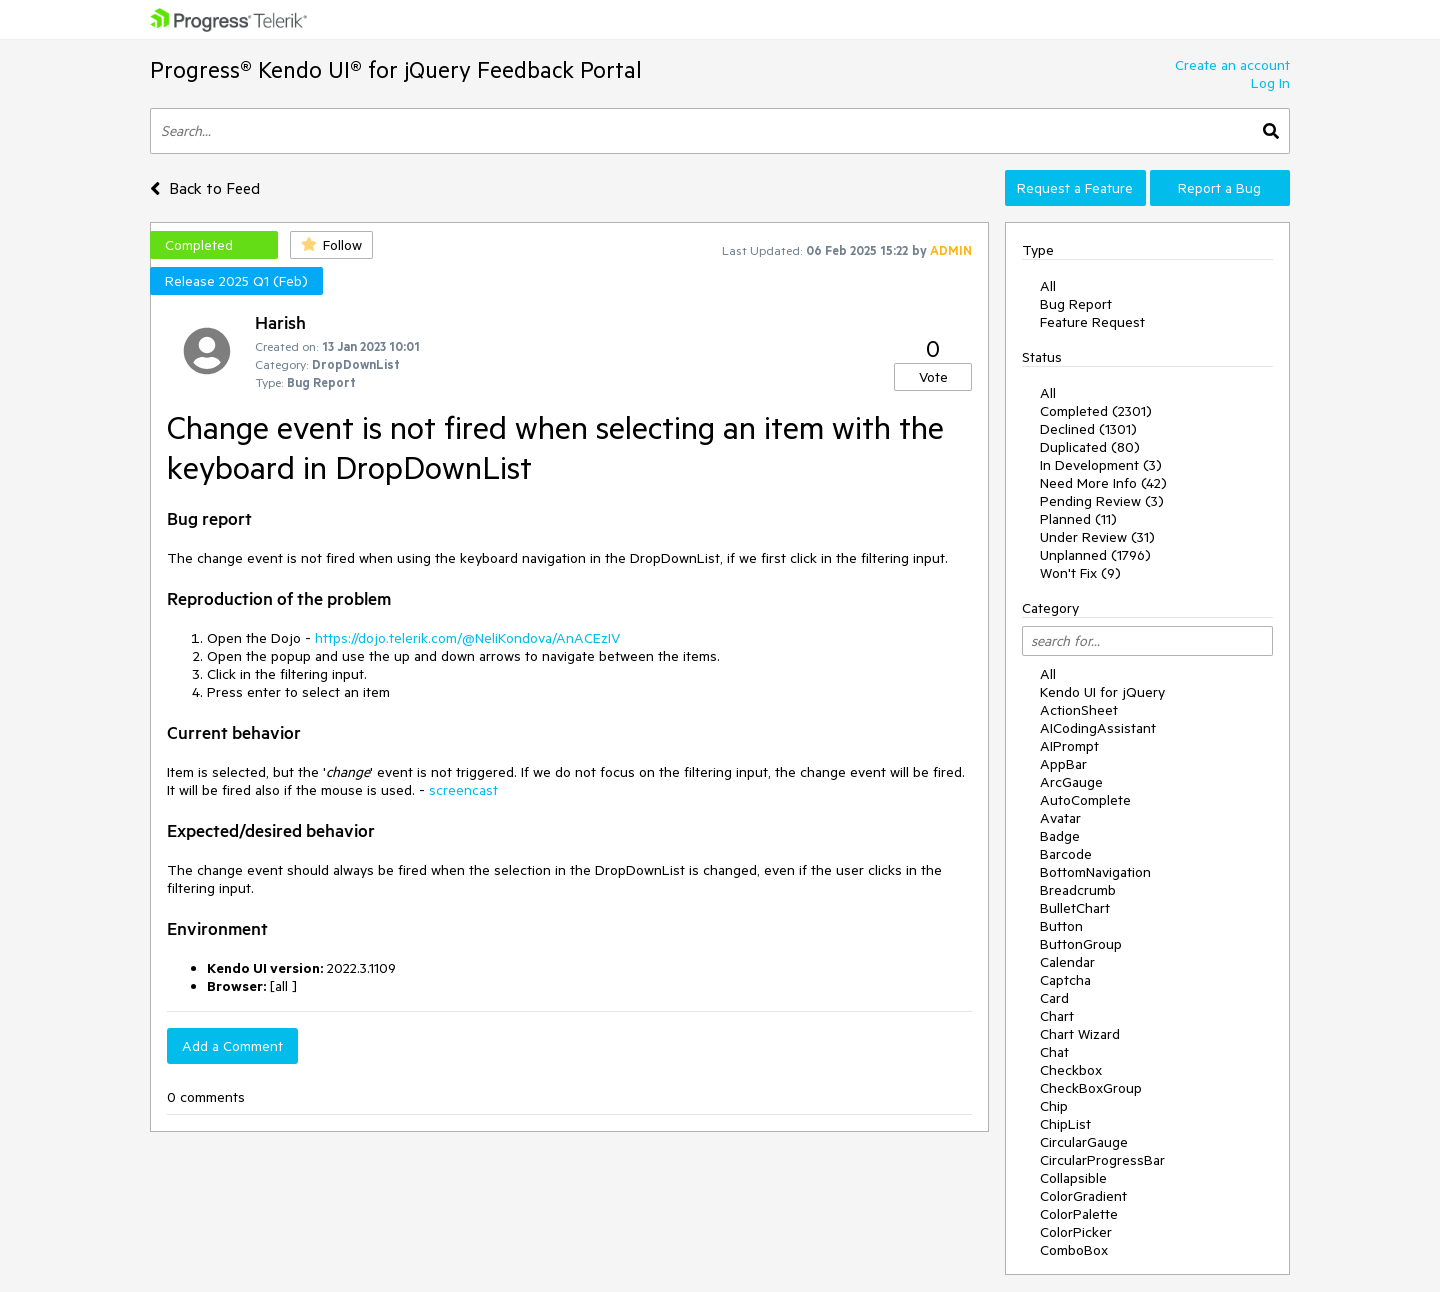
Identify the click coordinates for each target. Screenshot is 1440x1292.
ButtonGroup (1081, 944)
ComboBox (1074, 1250)
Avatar (1060, 818)
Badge (1060, 836)
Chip (1054, 1106)
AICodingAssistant (1098, 728)
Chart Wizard (1080, 1034)
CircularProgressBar (1102, 1160)
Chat (1054, 1052)
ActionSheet (1079, 710)
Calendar (1067, 962)
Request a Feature (1075, 188)
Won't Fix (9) (1080, 573)
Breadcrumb (1078, 890)
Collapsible (1073, 1178)
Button (1061, 926)
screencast (463, 790)
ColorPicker (1076, 1232)
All (1048, 286)
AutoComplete (1085, 800)
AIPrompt (1069, 746)
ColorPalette (1079, 1214)
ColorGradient (1083, 1196)
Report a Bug (1219, 188)
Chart (1057, 1016)
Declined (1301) (1088, 429)
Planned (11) (1078, 519)
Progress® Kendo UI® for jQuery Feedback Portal (396, 69)
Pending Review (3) (1102, 501)
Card (1054, 998)
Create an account (1232, 65)
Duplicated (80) (1090, 447)
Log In (1270, 83)
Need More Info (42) (1103, 483)
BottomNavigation (1095, 872)
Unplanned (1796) (1095, 555)
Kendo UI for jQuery (1102, 692)
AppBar (1063, 764)
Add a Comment (232, 1046)
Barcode (1066, 854)
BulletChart (1075, 908)
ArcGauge (1071, 782)
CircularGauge (1084, 1142)
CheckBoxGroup (1091, 1088)
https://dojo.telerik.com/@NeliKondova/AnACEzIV (467, 638)
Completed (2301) (1096, 411)
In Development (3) (1101, 465)
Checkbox (1071, 1070)
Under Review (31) (1097, 537)
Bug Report (1076, 304)
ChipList (1065, 1124)
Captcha (1065, 980)
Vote (933, 377)
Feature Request (1092, 322)
